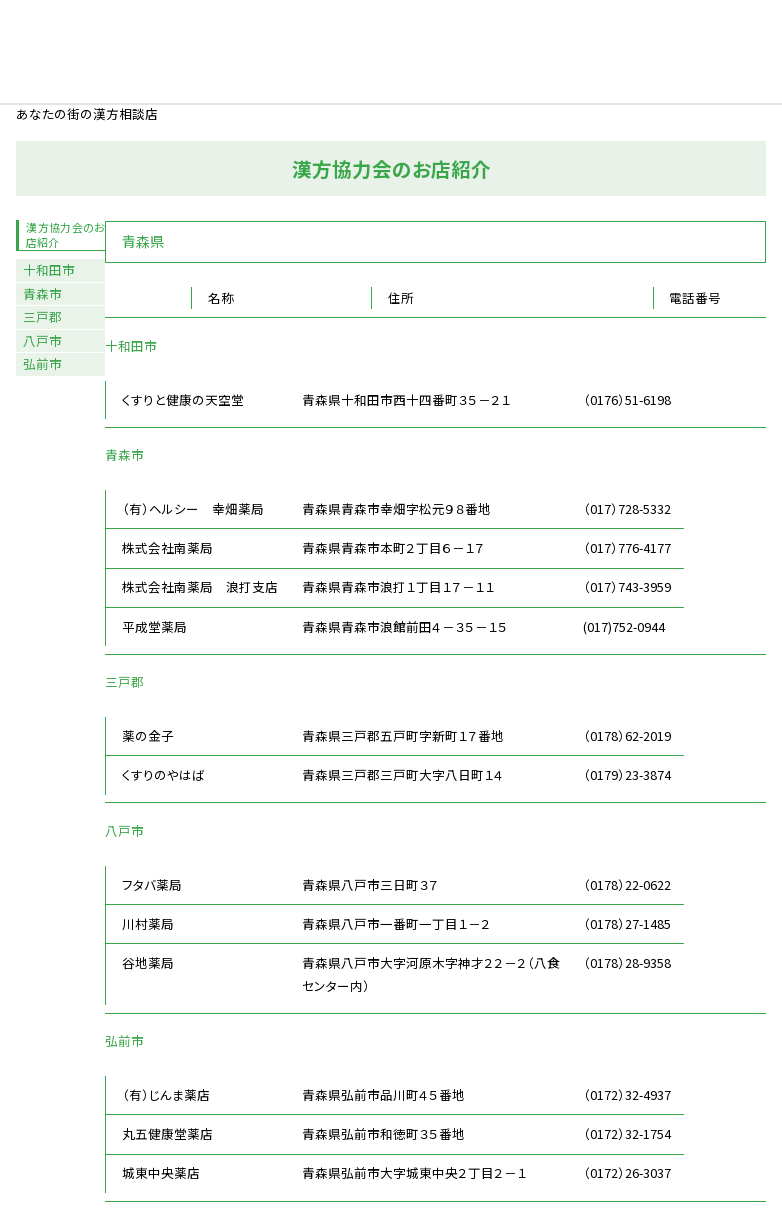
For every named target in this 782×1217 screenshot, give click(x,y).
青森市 (42, 293)
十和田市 (49, 269)
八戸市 (42, 340)
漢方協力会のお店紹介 (65, 234)
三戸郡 (42, 316)
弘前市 (42, 363)
